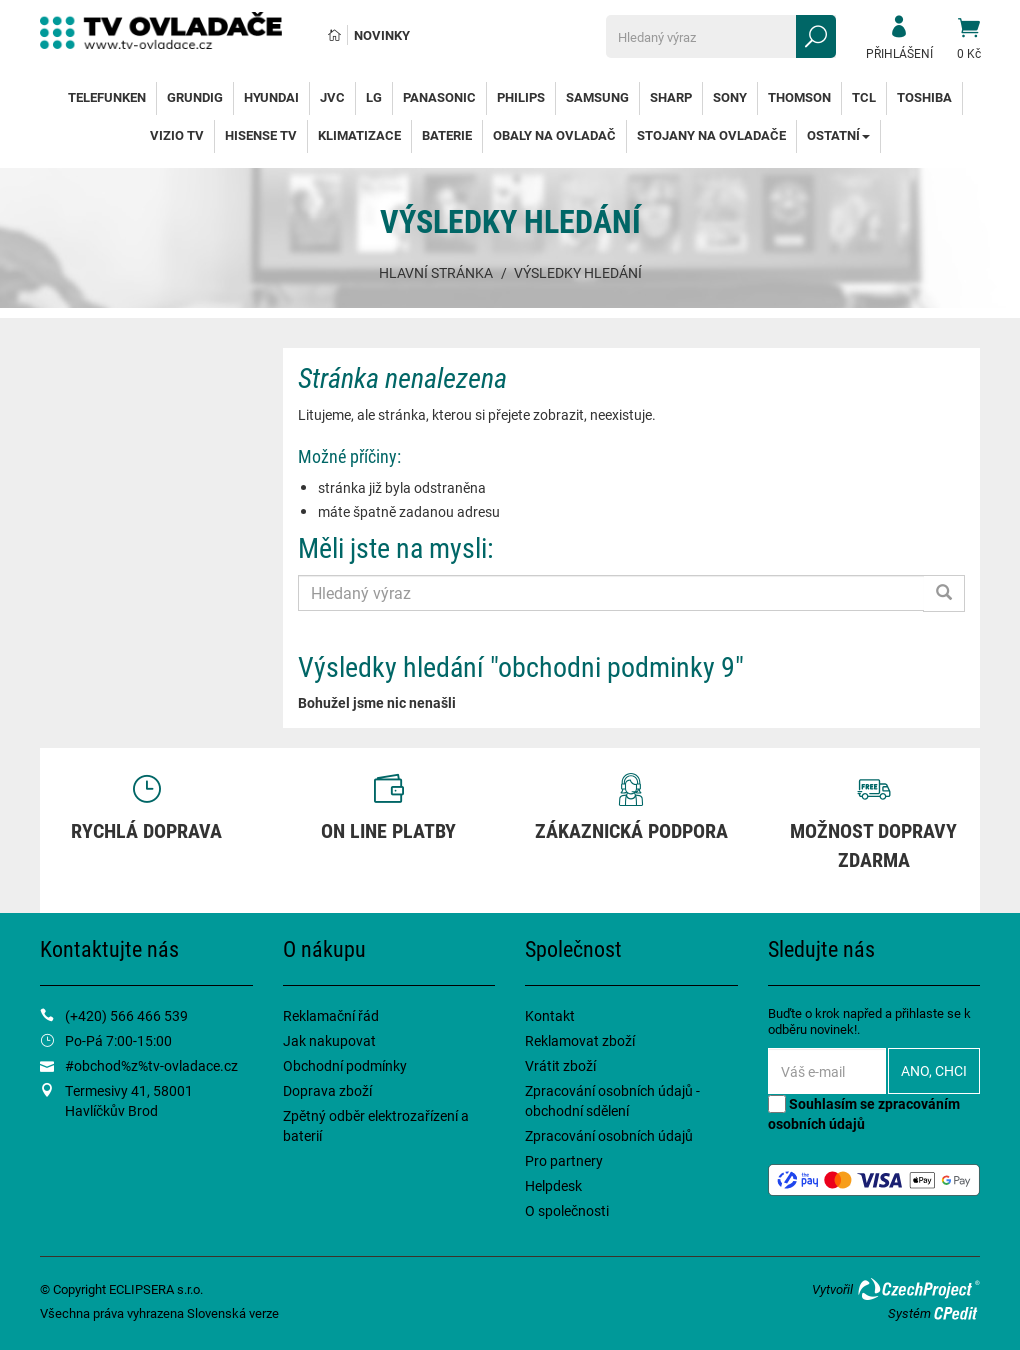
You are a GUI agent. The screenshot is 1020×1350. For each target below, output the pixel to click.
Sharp (671, 97)
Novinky (382, 35)
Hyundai (271, 97)
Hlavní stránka (436, 272)
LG (374, 97)
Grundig (195, 97)
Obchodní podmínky (345, 1065)
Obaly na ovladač (554, 135)
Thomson (799, 97)
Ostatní (838, 135)
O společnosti (567, 1210)
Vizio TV (177, 135)
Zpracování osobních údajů (609, 1135)
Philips (521, 97)
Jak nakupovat (329, 1040)
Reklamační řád (331, 1015)
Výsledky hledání (578, 272)
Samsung (597, 97)
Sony (730, 97)
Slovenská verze (233, 1313)
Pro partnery (564, 1160)
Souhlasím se (864, 1113)
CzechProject (918, 1289)
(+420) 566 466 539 (126, 1015)
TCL (864, 97)
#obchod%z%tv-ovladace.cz (151, 1065)
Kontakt (550, 1015)
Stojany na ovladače (711, 135)
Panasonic (439, 97)
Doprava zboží (327, 1090)
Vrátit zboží (560, 1065)
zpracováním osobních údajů (864, 1113)
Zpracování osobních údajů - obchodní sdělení (612, 1100)
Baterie (447, 135)
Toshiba (924, 97)
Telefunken (107, 97)
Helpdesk (553, 1185)
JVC (332, 97)
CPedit (957, 1313)
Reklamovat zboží (580, 1040)
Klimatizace (359, 135)
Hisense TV (261, 135)
